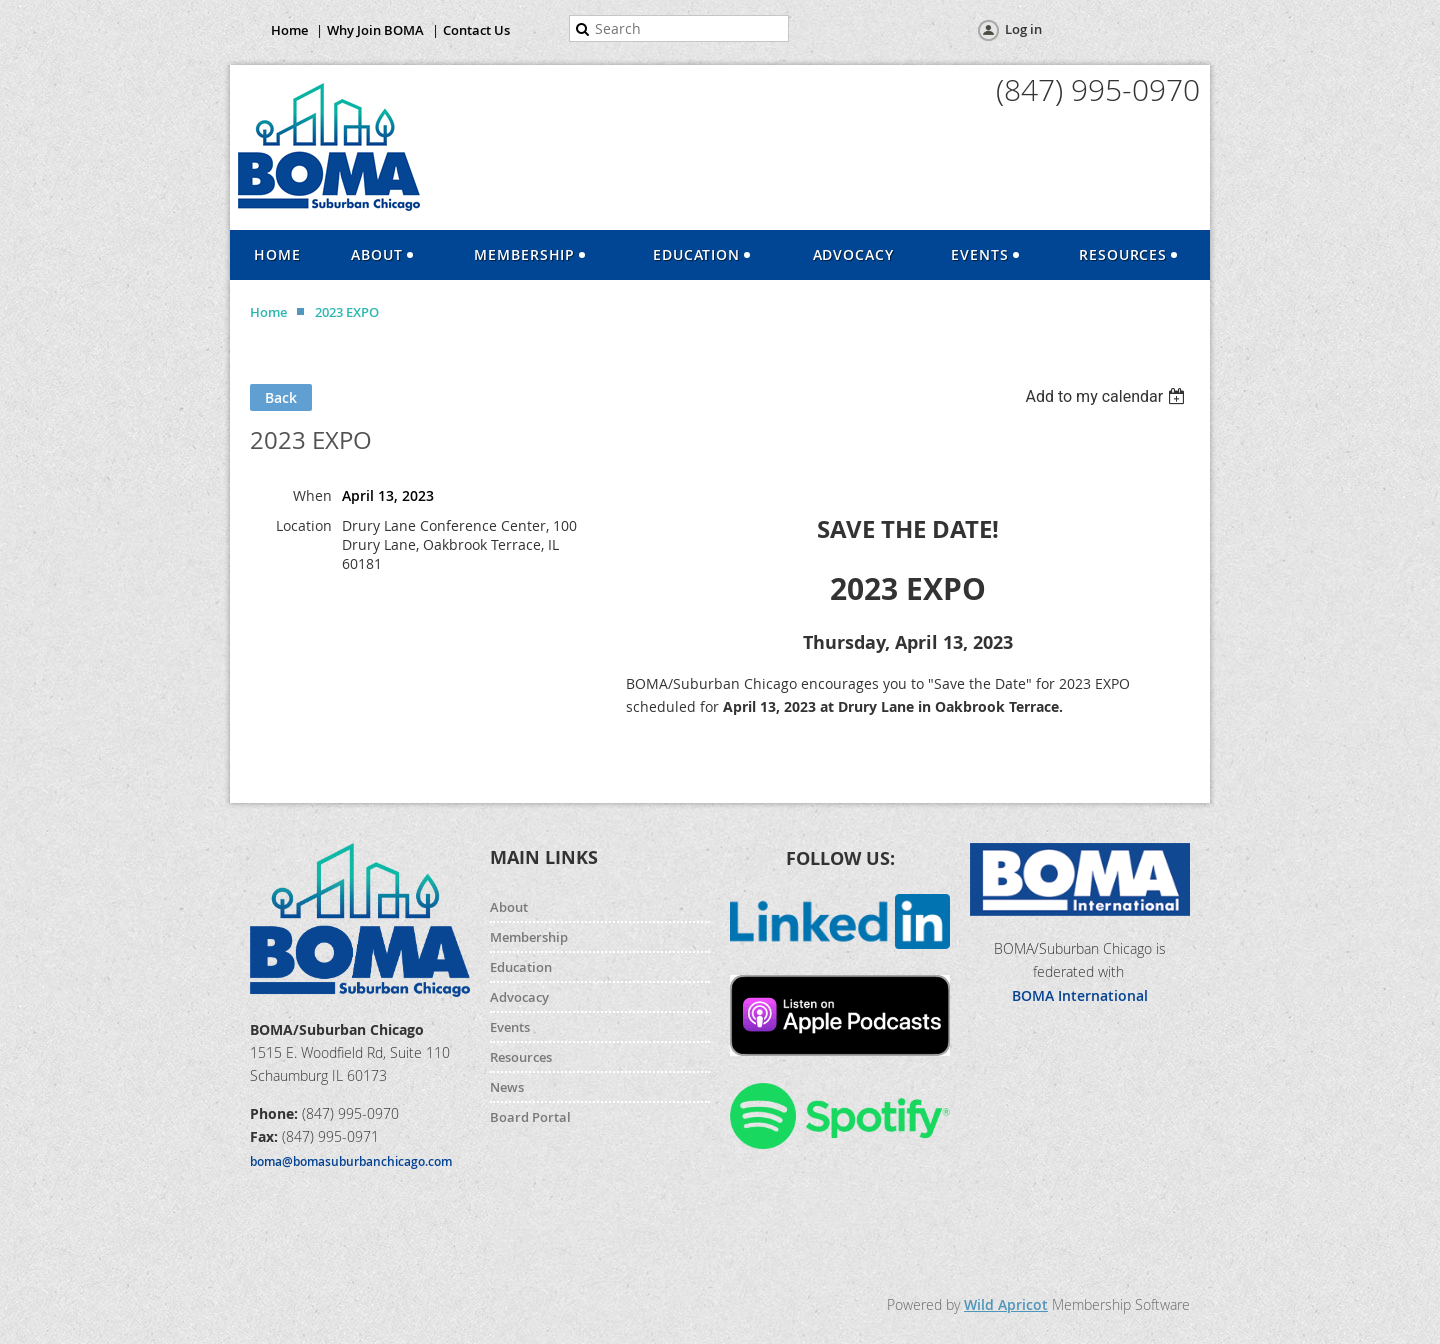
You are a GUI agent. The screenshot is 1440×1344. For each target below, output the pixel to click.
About (509, 907)
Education (521, 967)
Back (281, 397)
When (312, 495)
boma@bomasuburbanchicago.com (351, 1161)
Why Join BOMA (375, 30)
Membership (529, 937)
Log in (1023, 29)
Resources (521, 1057)
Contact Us (476, 30)
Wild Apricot (1006, 1304)
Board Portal (530, 1117)
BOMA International (1080, 995)
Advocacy (519, 997)
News (507, 1087)
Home (289, 30)
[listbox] (1107, 396)
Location (304, 525)
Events (510, 1027)
